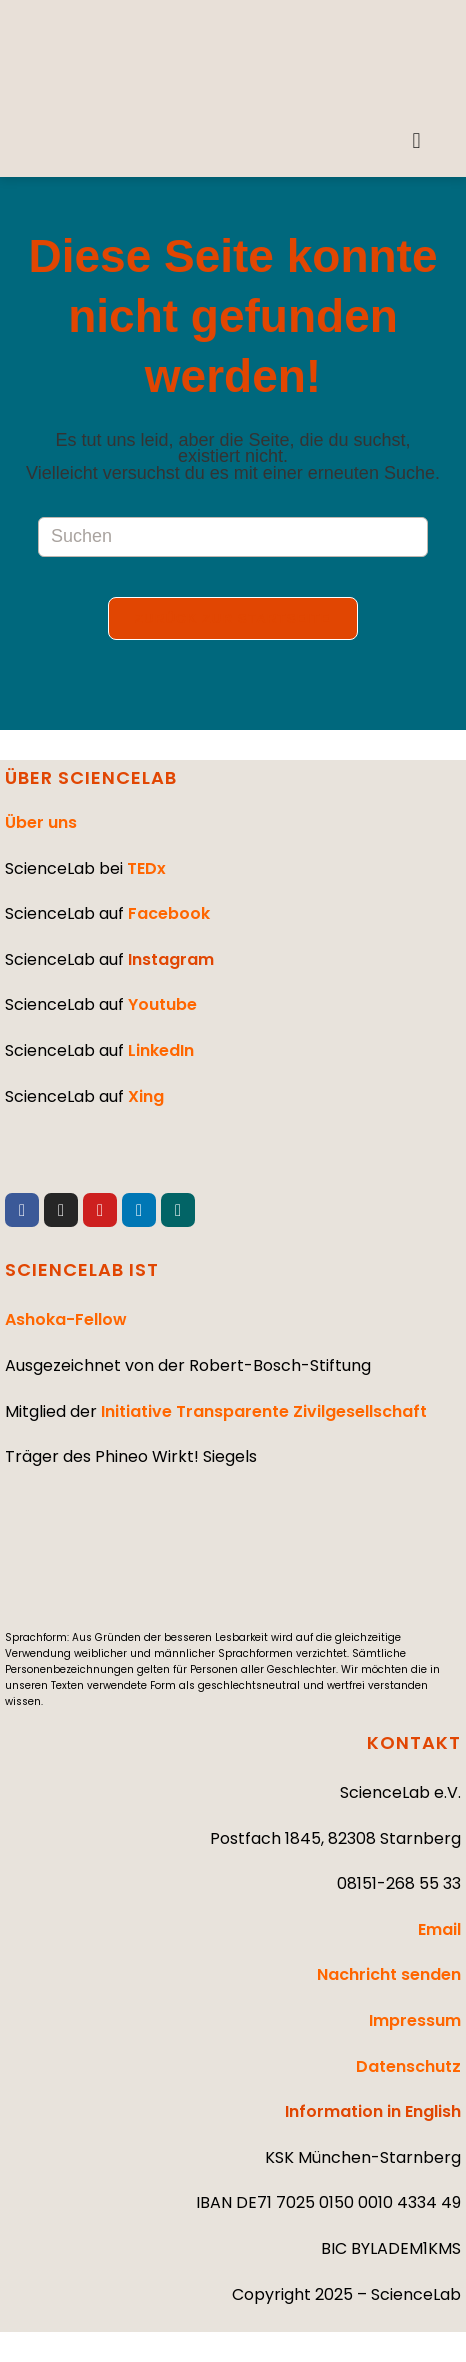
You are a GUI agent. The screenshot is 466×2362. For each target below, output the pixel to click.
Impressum (415, 2020)
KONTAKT (414, 1742)
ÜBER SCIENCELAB (91, 777)
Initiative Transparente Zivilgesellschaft (264, 1411)
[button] (416, 140)
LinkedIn (161, 1050)
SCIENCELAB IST (82, 1269)
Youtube (162, 1004)
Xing (146, 1096)
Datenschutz (408, 2066)
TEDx (146, 868)
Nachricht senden (389, 1974)
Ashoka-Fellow (66, 1319)
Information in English (373, 2111)
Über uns (41, 822)
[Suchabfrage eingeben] (233, 537)
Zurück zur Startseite (233, 618)
